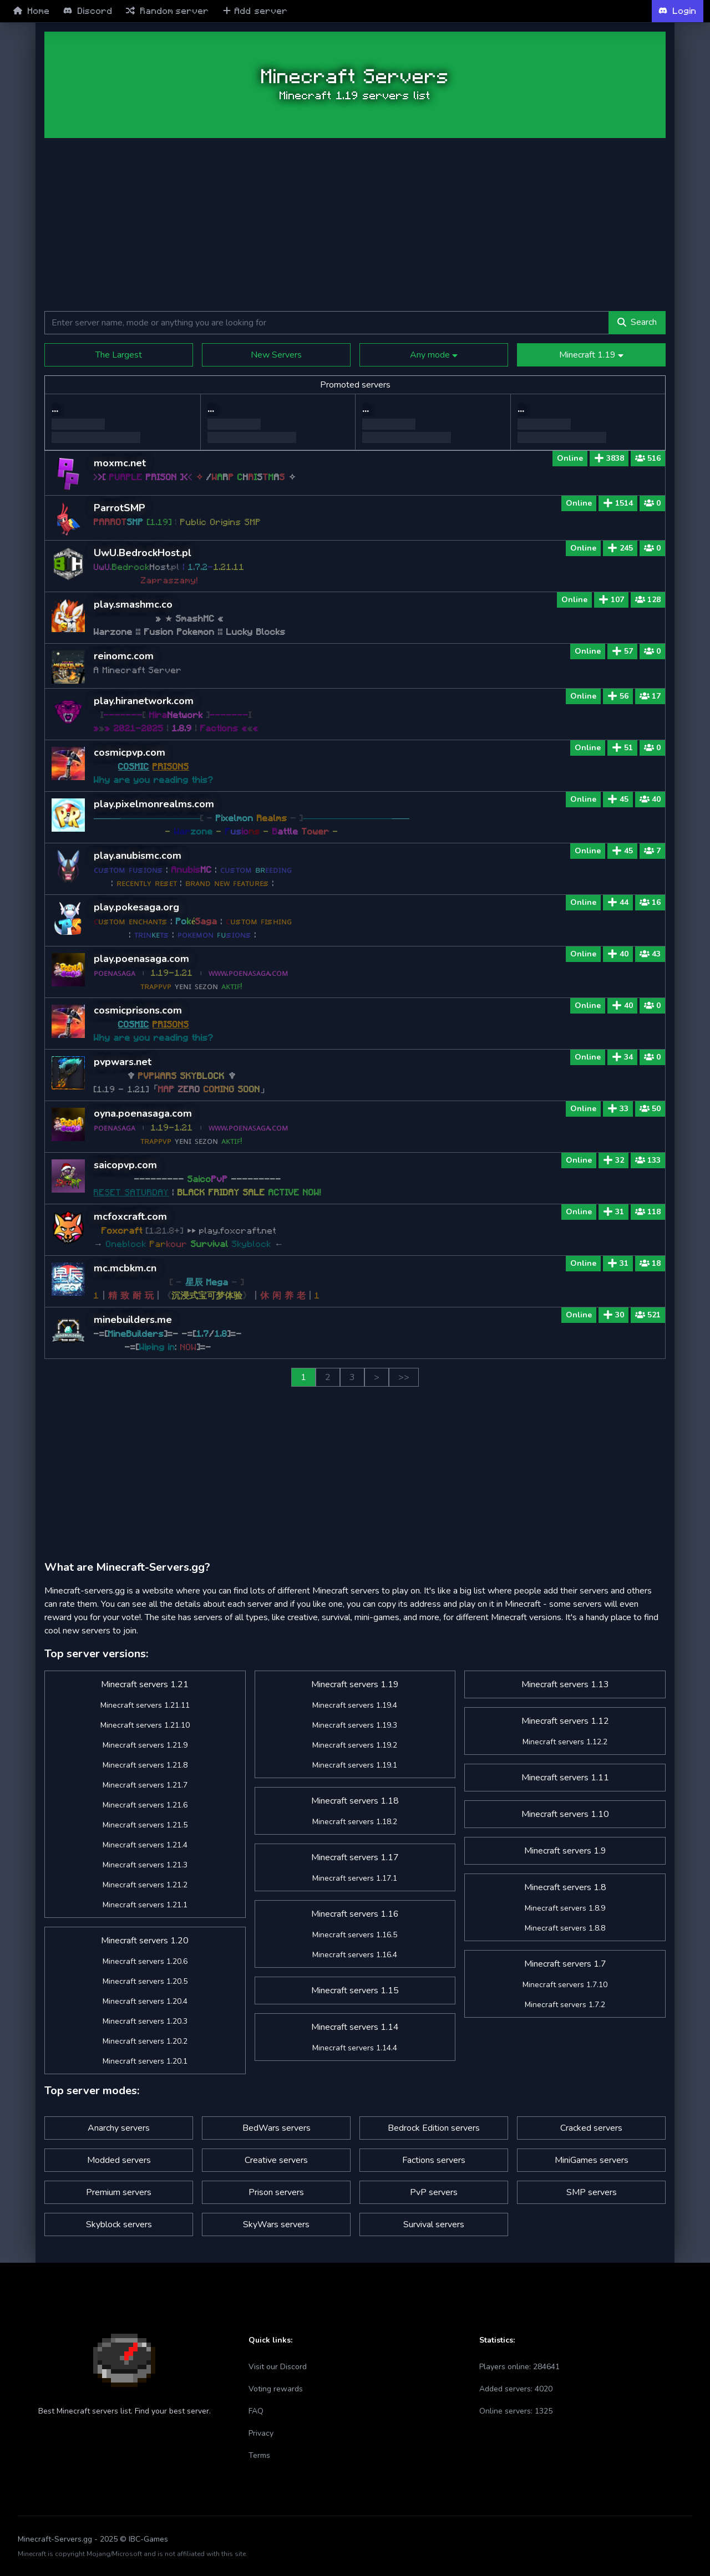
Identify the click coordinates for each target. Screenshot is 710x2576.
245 (620, 548)
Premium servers (118, 2192)
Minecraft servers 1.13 (565, 1684)
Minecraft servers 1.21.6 (145, 1805)
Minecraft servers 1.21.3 (145, 1865)
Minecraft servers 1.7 (565, 1964)
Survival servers (433, 2224)
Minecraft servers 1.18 (355, 1801)
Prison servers (276, 2192)
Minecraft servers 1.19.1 (354, 1765)
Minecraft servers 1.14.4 (354, 2048)
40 (617, 954)
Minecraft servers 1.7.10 (565, 1984)
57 (622, 651)
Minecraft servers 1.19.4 (354, 1705)
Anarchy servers (119, 2128)
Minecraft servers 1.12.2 (565, 1742)
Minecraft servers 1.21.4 (145, 1845)
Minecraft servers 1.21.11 (145, 1705)
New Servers (276, 355)
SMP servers (591, 2192)
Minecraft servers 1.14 (355, 2027)
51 (622, 747)
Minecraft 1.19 (591, 355)
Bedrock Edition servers (434, 2128)
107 (611, 599)
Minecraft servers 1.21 (145, 1684)
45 (617, 799)
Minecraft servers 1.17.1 (354, 1878)
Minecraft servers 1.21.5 (145, 1825)
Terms (259, 2455)
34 (622, 1057)
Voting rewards (275, 2389)
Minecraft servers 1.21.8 (145, 1765)
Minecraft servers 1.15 (355, 1990)
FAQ (255, 2411)
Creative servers (276, 2160)
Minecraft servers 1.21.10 (145, 1725)
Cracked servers (591, 2128)
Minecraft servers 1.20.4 (145, 2001)
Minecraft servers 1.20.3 (145, 2021)
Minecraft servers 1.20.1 (145, 2061)
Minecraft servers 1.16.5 (354, 1935)
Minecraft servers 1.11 (565, 1777)
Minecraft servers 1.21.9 (145, 1745)
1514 (618, 503)
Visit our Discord (277, 2366)
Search (637, 322)
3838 (609, 458)
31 (613, 1211)
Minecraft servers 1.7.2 (565, 2004)
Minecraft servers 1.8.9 (565, 1908)
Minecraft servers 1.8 (565, 1887)
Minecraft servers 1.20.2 (145, 2041)
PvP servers (434, 2192)
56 (617, 696)
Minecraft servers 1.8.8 (565, 1928)
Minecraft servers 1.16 (355, 1914)
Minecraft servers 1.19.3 (354, 1725)
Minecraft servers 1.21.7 (145, 1785)
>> (403, 1377)
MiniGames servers (591, 2160)
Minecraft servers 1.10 (565, 1814)
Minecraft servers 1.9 (565, 1851)
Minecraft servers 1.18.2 (354, 1821)
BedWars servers (276, 2128)
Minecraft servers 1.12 (565, 1721)
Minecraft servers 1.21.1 (145, 1905)
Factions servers (433, 2160)
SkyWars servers (276, 2224)
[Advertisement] (355, 224)
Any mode (434, 355)
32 (613, 1160)
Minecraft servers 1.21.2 (145, 1885)
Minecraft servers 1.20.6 (145, 1961)
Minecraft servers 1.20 (145, 1940)
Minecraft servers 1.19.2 (354, 1745)
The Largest (118, 355)
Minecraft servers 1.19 (355, 1684)
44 (617, 902)
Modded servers (119, 2160)
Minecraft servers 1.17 (355, 1857)
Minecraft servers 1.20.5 (145, 1981)
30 (613, 1315)
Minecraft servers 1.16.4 (354, 1954)
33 (617, 1108)
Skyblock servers (119, 2224)
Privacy (260, 2433)
